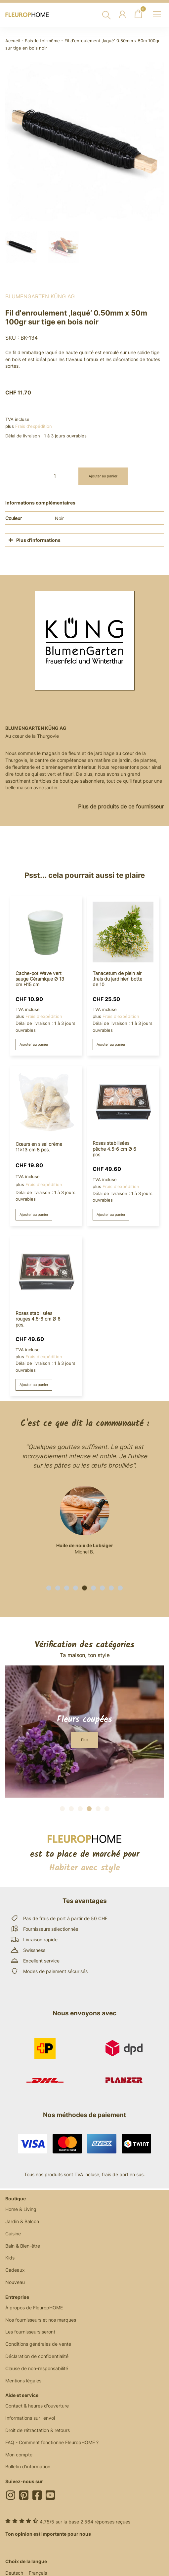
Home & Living (20, 2209)
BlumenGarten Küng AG (40, 296)
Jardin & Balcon (22, 2221)
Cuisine (13, 2233)
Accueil (12, 40)
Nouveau (15, 2282)
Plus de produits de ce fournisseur (121, 806)
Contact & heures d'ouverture (37, 2405)
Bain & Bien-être (22, 2246)
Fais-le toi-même (42, 40)
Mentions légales (23, 2380)
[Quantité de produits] (57, 476)
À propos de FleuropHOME (34, 2307)
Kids (10, 2257)
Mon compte (18, 2454)
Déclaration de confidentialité (36, 2356)
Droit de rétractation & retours (37, 2430)
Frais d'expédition (33, 426)
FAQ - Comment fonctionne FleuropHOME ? (52, 2442)
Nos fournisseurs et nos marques (40, 2320)
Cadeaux (15, 2270)
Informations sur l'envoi (30, 2418)
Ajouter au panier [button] (34, 1044)
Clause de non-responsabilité (36, 2368)
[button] (48, 1588)
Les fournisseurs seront (30, 2331)
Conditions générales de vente (38, 2344)
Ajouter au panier (103, 476)
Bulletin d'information (27, 2466)
